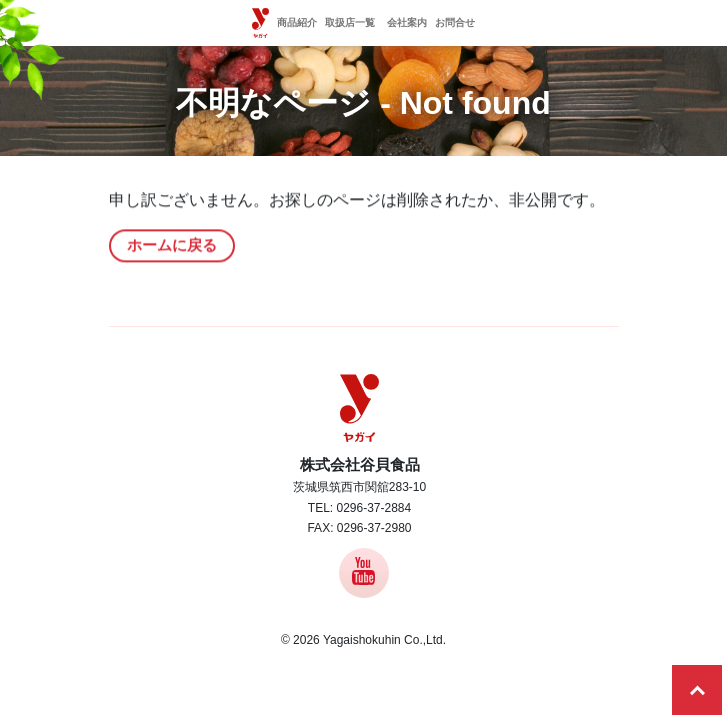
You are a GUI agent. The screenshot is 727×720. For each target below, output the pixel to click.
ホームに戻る (172, 246)
